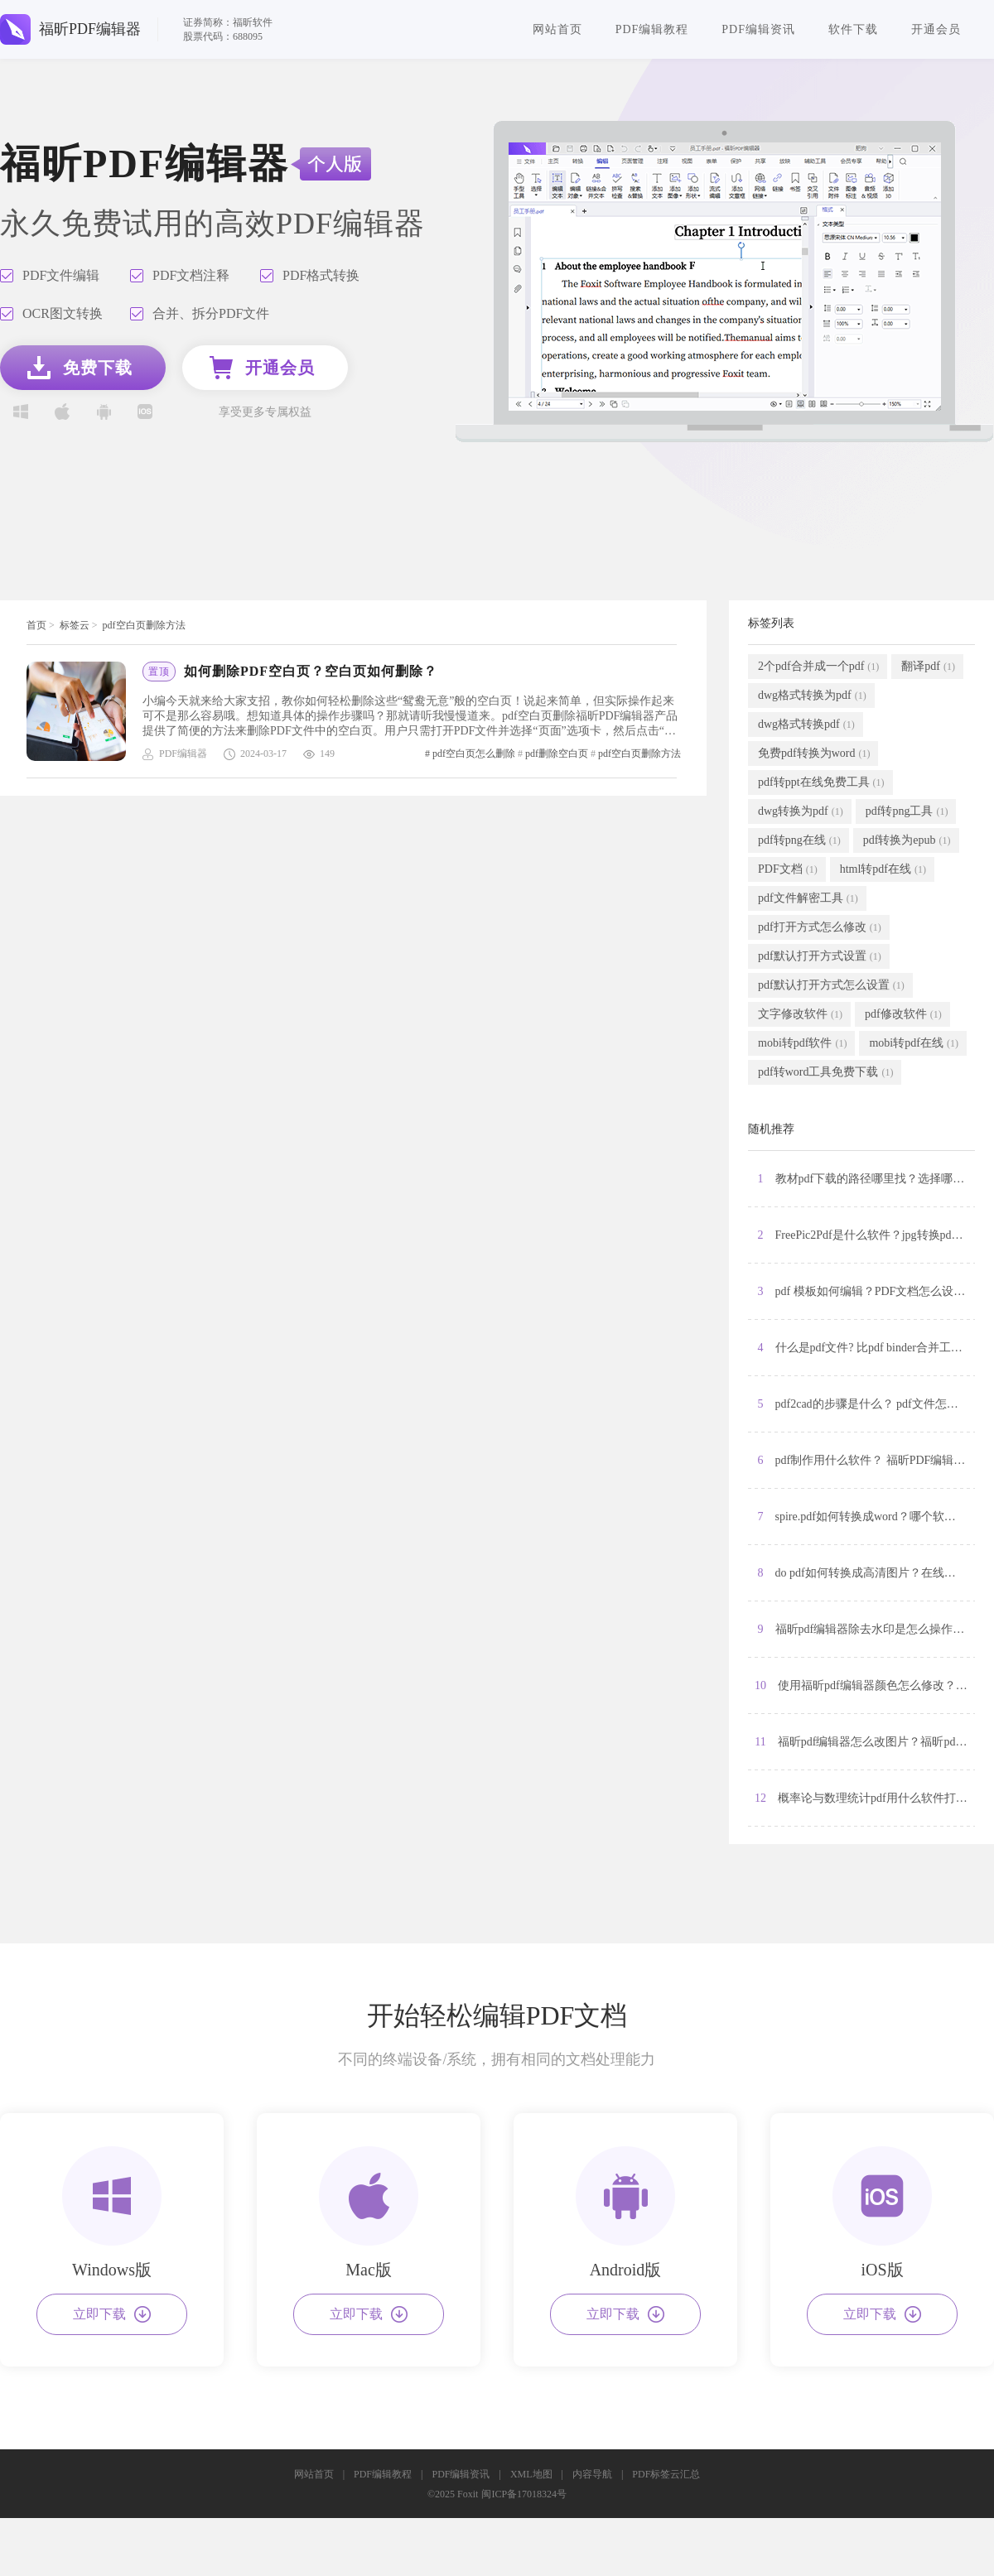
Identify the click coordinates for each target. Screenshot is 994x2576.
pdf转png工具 (907, 811)
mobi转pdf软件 (802, 1043)
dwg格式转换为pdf (812, 695)
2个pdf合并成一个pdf (818, 666)
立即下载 (112, 2314)
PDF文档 (788, 869)
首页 (36, 625)
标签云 (74, 625)
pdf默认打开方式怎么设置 (831, 985)
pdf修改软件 (903, 1014)
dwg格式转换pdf (806, 724)
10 (865, 1685)
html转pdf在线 (883, 869)
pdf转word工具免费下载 (825, 1072)
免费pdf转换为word (814, 753)
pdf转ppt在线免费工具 (821, 782)
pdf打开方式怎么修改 (819, 927)
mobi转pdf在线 (913, 1043)
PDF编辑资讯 (758, 29)
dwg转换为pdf (800, 811)
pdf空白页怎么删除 (473, 753)
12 (865, 1798)
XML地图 (531, 2474)
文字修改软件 (800, 1014)
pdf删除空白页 (556, 753)
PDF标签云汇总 (666, 2474)
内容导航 (592, 2474)
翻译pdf (928, 666)
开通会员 (936, 29)
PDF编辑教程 (652, 29)
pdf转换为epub (907, 840)
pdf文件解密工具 (808, 898)
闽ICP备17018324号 (524, 2494)
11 (865, 1742)
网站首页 (557, 29)
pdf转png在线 (799, 840)
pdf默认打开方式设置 (819, 956)
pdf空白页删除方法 (144, 625)
